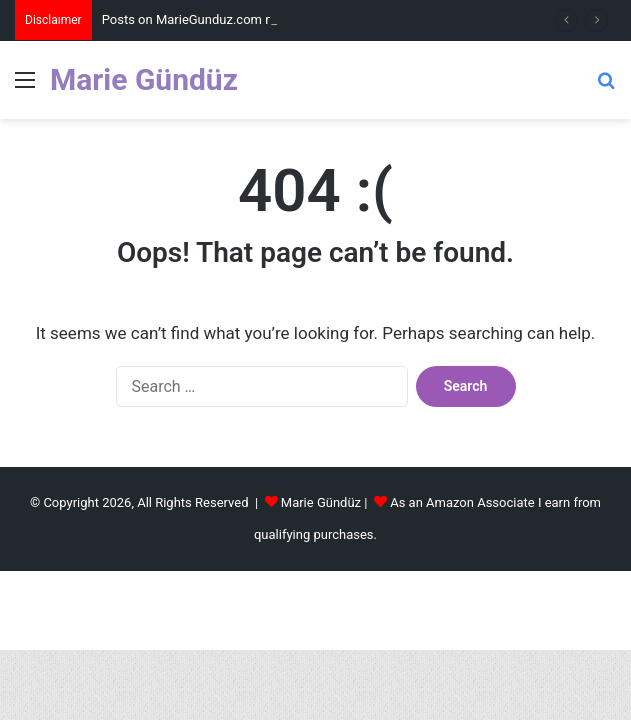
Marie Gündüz (321, 502)
